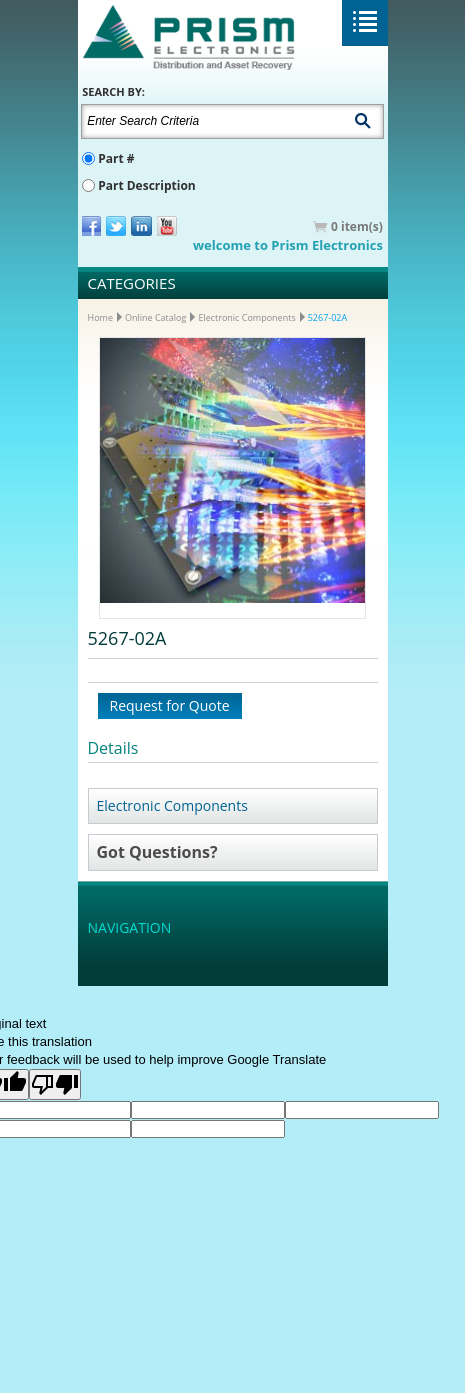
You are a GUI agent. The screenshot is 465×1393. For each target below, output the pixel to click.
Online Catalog (155, 317)
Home (100, 317)
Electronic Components (246, 317)
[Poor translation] (55, 1084)
